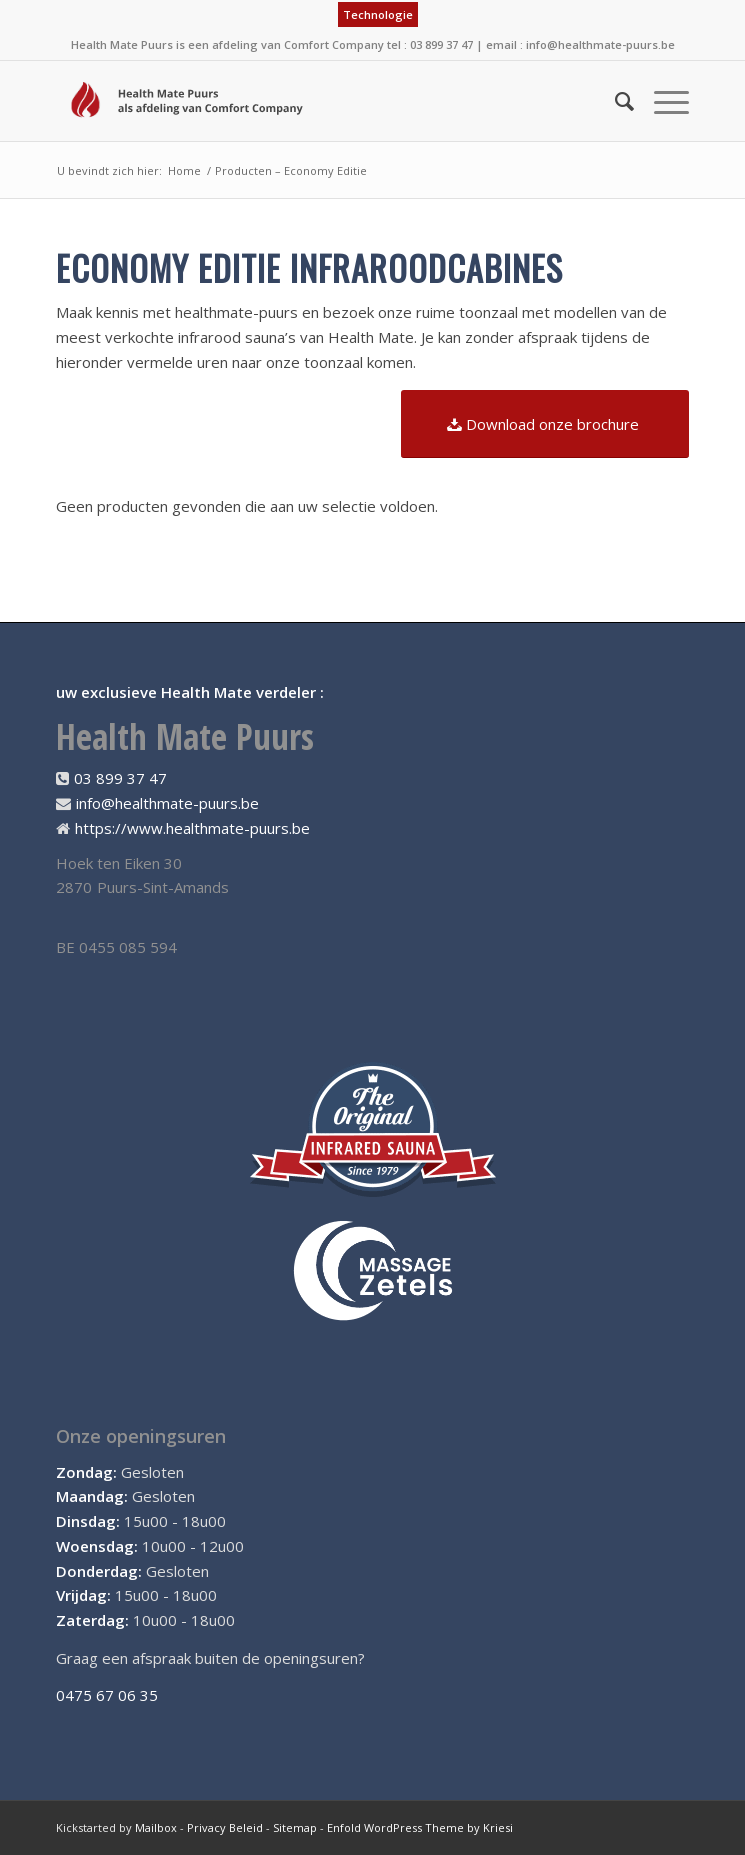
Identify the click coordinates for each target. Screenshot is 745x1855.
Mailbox (156, 1827)
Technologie (378, 14)
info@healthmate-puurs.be (600, 44)
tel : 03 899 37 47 (430, 44)
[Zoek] (614, 101)
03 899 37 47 (120, 778)
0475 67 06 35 (107, 1695)
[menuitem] (378, 15)
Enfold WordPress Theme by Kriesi (420, 1827)
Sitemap (295, 1827)
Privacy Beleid (225, 1827)
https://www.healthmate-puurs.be (192, 828)
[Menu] (661, 101)
